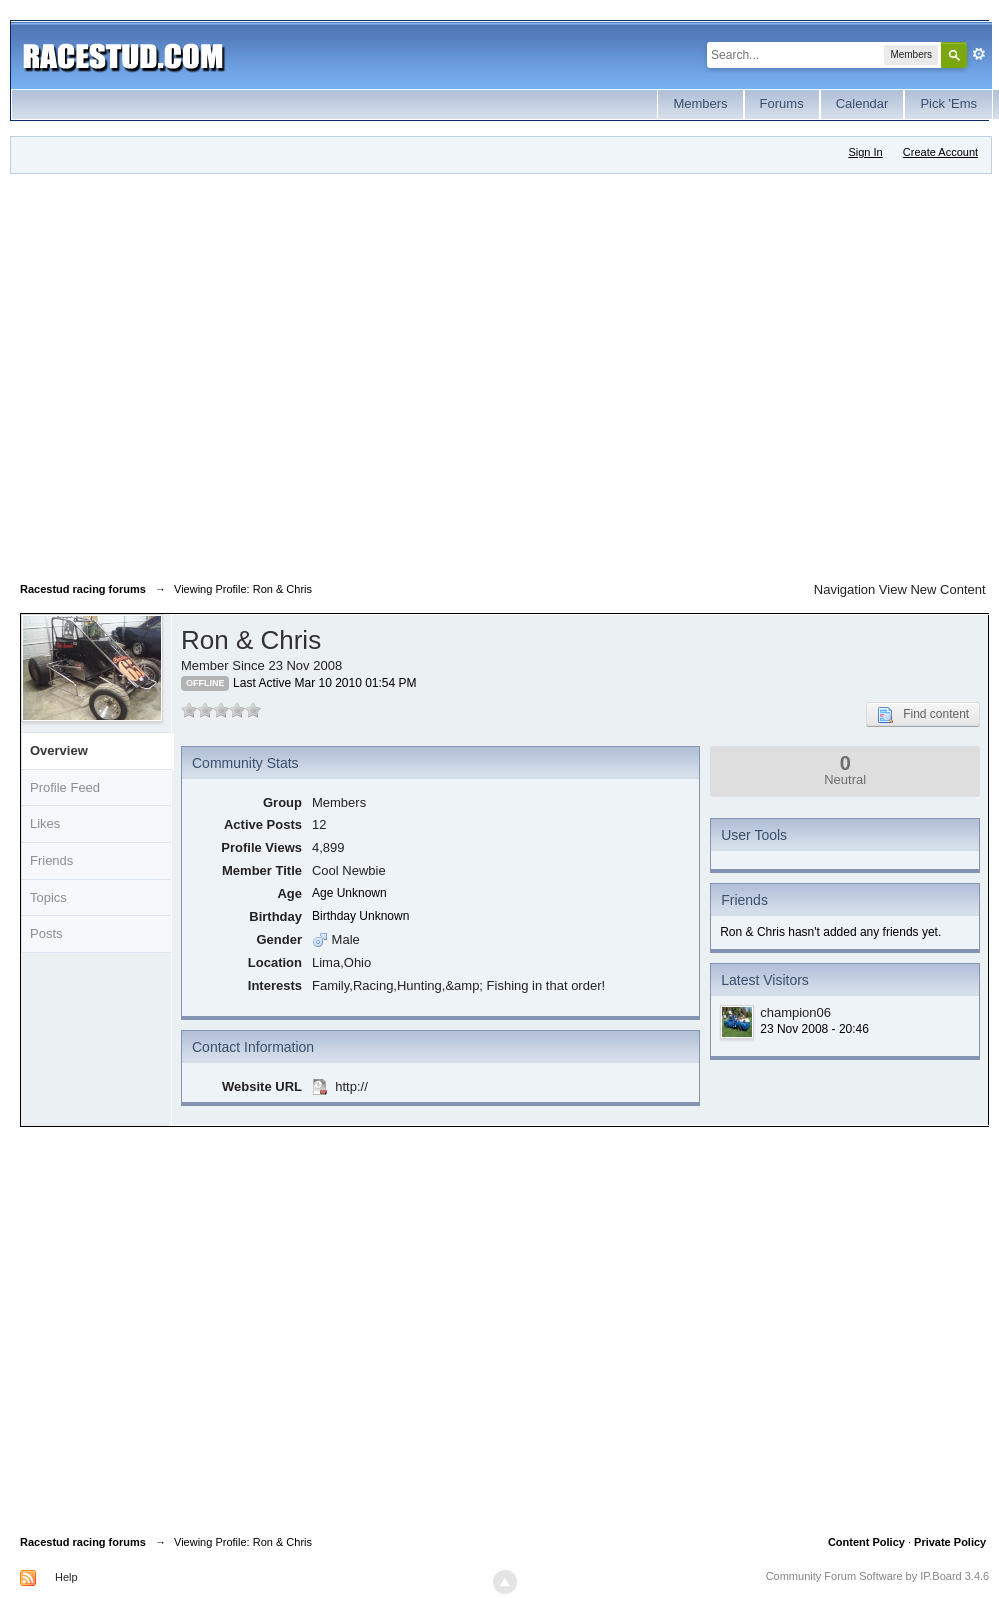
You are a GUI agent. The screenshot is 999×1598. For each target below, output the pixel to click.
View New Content (932, 589)
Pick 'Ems (948, 103)
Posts (46, 933)
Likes (45, 823)
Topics (48, 897)
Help (66, 1577)
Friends (51, 860)
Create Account (940, 152)
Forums (782, 103)
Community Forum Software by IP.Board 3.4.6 (878, 1576)
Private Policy (950, 1542)
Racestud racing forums (83, 1542)
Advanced (979, 54)
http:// (351, 1086)
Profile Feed (65, 787)
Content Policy (866, 1542)
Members (700, 103)
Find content (923, 715)
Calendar (862, 103)
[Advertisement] (195, 373)
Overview (59, 750)
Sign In (865, 152)
